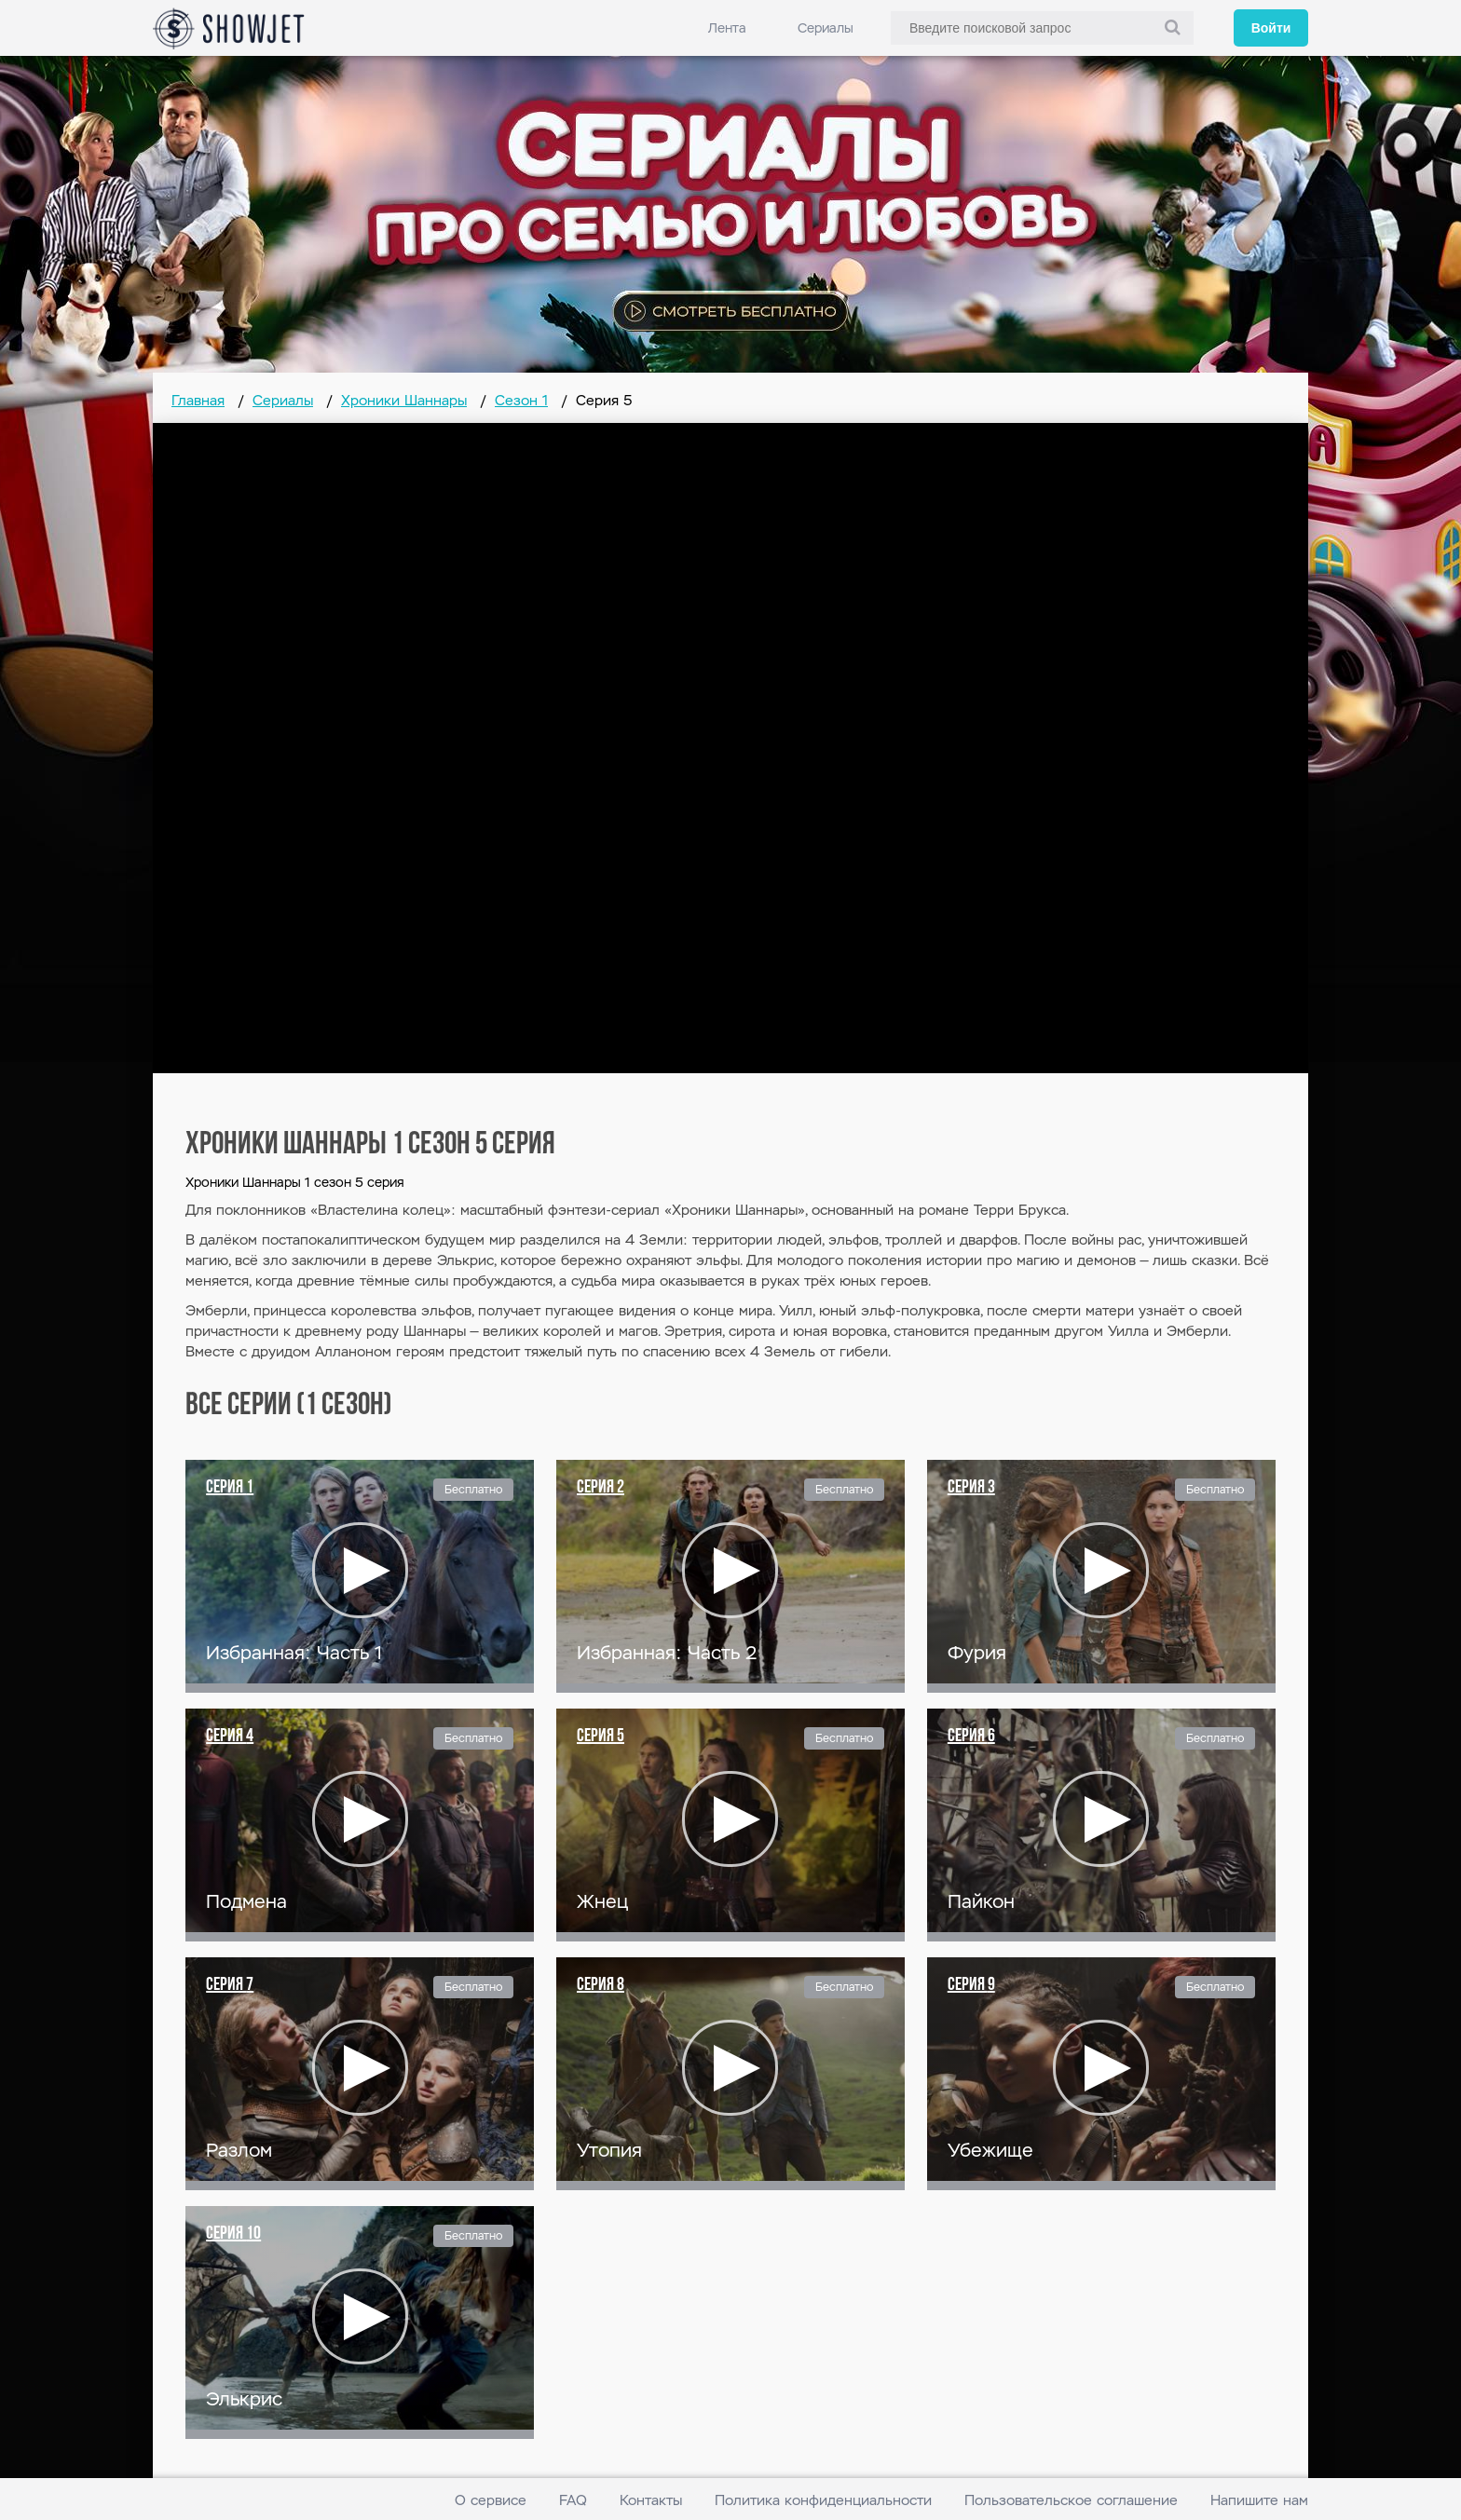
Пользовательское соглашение (1071, 2500)
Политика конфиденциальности (823, 2500)
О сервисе (490, 2500)
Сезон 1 (521, 400)
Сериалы (825, 28)
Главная (198, 400)
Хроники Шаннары (404, 400)
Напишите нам (1259, 2500)
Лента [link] (727, 28)
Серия (229, 1487)
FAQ (573, 2500)
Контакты (651, 2500)
